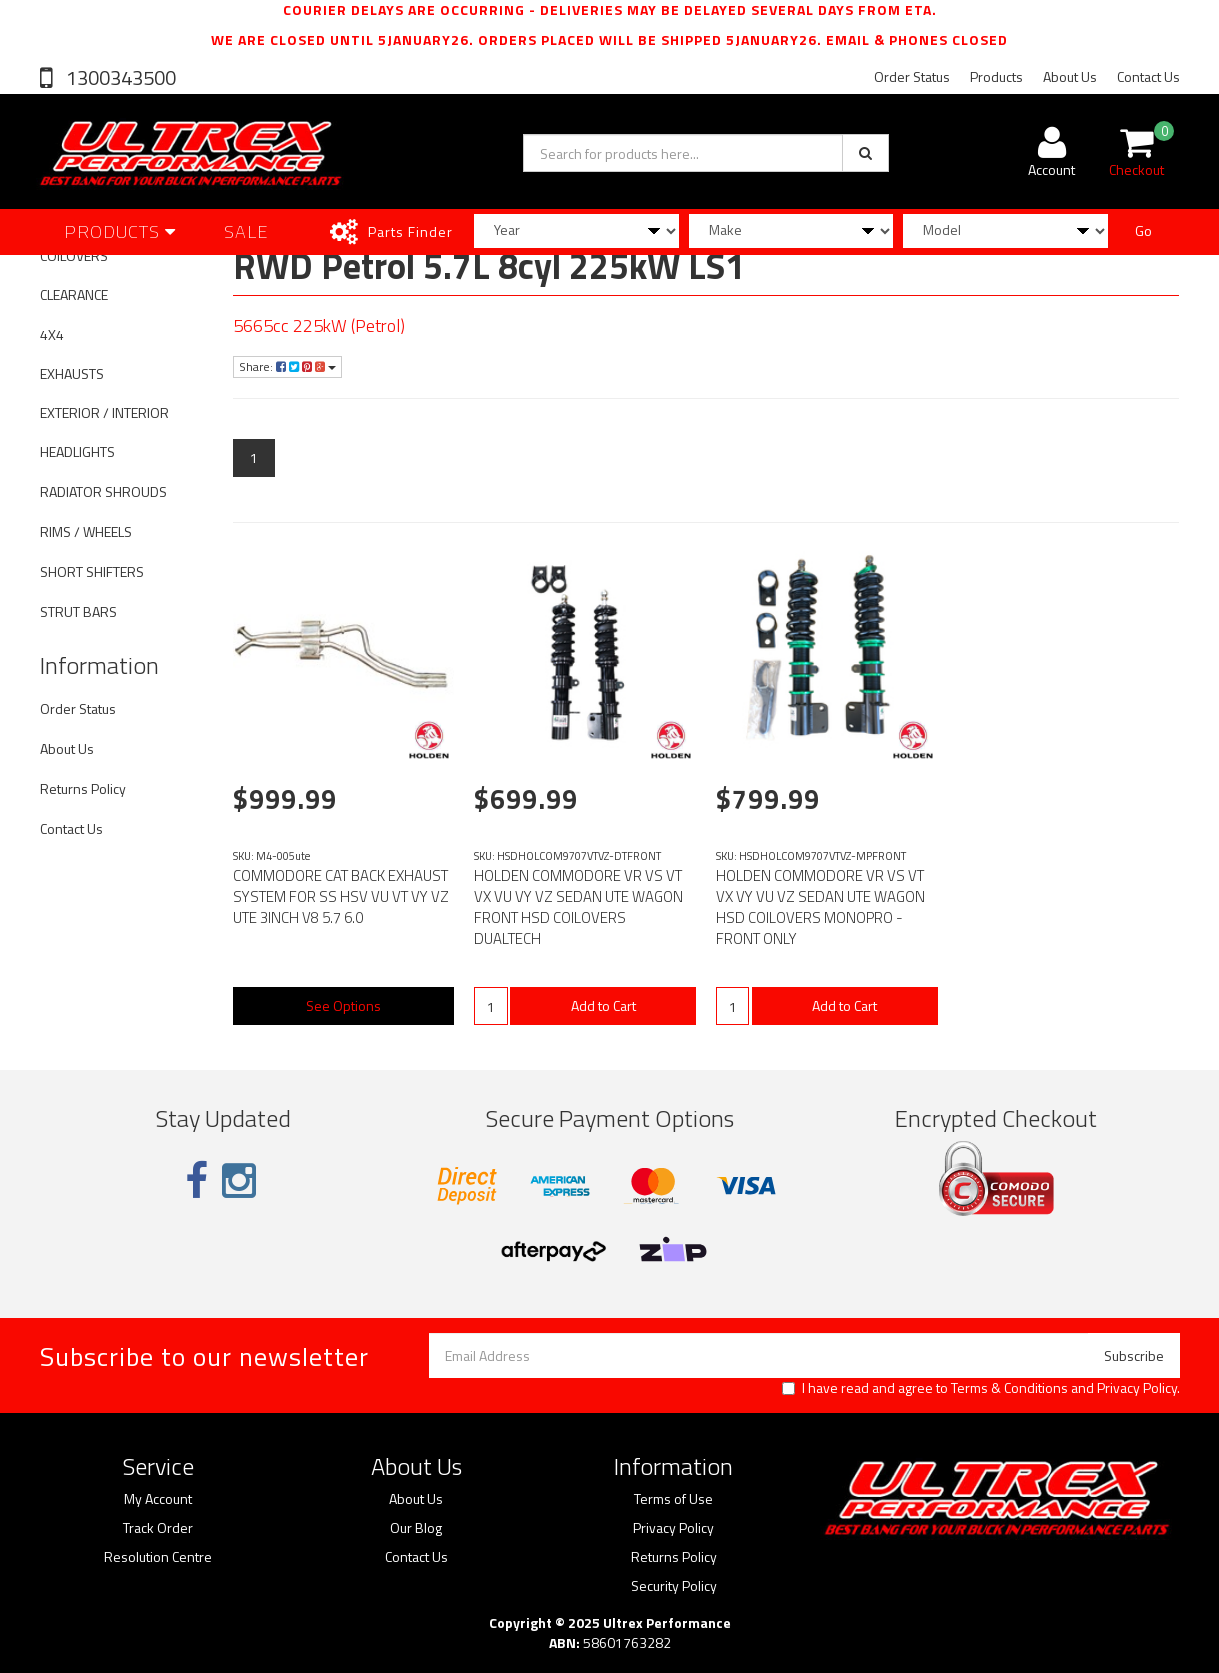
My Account (158, 1499)
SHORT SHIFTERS (92, 571)
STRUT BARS (78, 611)
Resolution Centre (158, 1557)
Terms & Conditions (1009, 1387)
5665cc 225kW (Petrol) (319, 325)
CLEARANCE (74, 294)
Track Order (158, 1528)
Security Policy (674, 1586)
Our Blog (416, 1528)
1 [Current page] (254, 457)
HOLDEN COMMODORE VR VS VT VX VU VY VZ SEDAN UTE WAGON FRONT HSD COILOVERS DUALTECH (578, 907)
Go (1143, 230)
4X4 (52, 334)
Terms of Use (673, 1499)
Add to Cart (603, 1005)
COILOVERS (74, 255)
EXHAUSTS (72, 373)
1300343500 (119, 77)
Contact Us (1148, 76)
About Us (1070, 76)
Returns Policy (83, 788)
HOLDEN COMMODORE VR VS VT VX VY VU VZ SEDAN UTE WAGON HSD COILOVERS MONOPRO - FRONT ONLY (820, 907)
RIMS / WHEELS (86, 531)
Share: (287, 366)
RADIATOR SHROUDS (103, 491)
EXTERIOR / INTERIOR (104, 412)
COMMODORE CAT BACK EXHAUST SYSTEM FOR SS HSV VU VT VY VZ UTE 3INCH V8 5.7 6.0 (341, 896)
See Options (343, 1005)
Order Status (912, 76)
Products (996, 76)
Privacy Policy (1137, 1387)
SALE (246, 231)
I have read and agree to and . (981, 1388)
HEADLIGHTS (77, 451)
